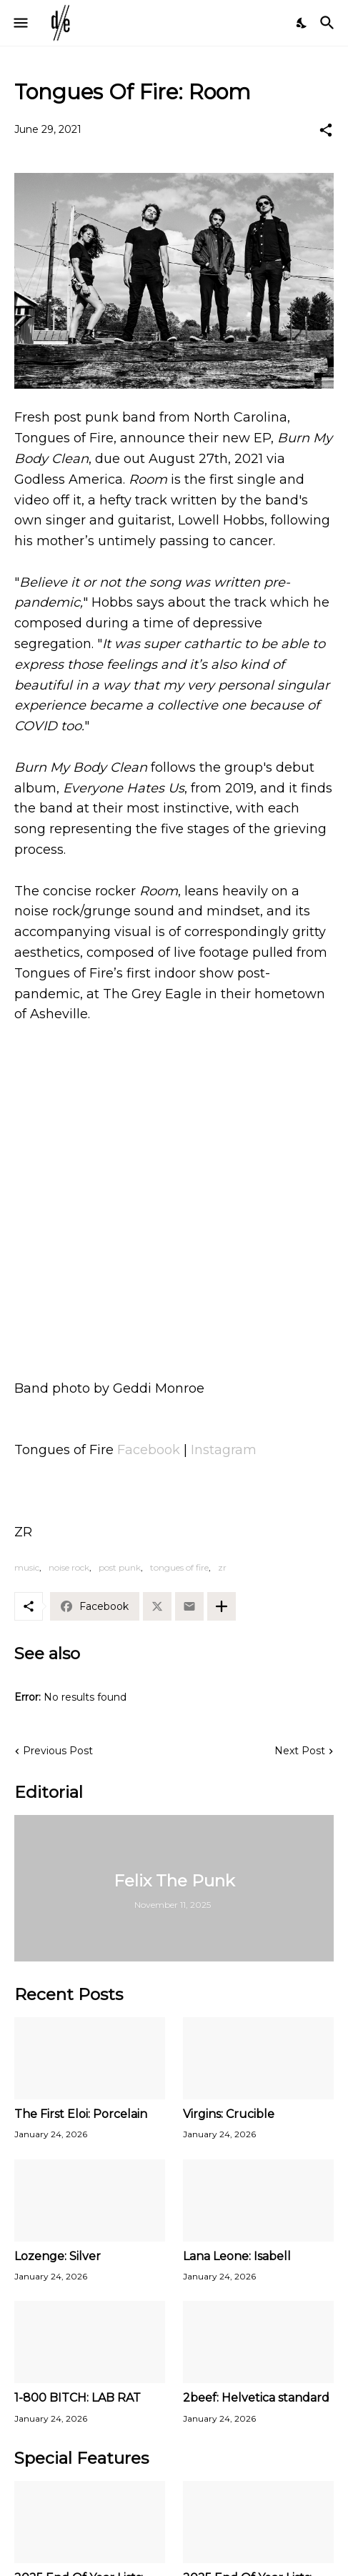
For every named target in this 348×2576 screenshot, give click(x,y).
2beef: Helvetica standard (256, 2398)
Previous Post (58, 1750)
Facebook (148, 1450)
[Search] (329, 23)
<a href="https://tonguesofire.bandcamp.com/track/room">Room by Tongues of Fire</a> (174, 1308)
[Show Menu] (19, 23)
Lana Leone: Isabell (237, 2256)
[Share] (326, 130)
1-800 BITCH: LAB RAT (77, 2398)
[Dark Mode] (302, 23)
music (26, 1567)
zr (222, 1567)
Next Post (299, 1750)
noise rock (69, 1567)
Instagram (224, 1450)
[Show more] (221, 1606)
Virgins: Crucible (228, 2114)
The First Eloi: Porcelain (80, 2114)
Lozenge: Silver (57, 2256)
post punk (120, 1567)
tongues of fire (179, 1567)
